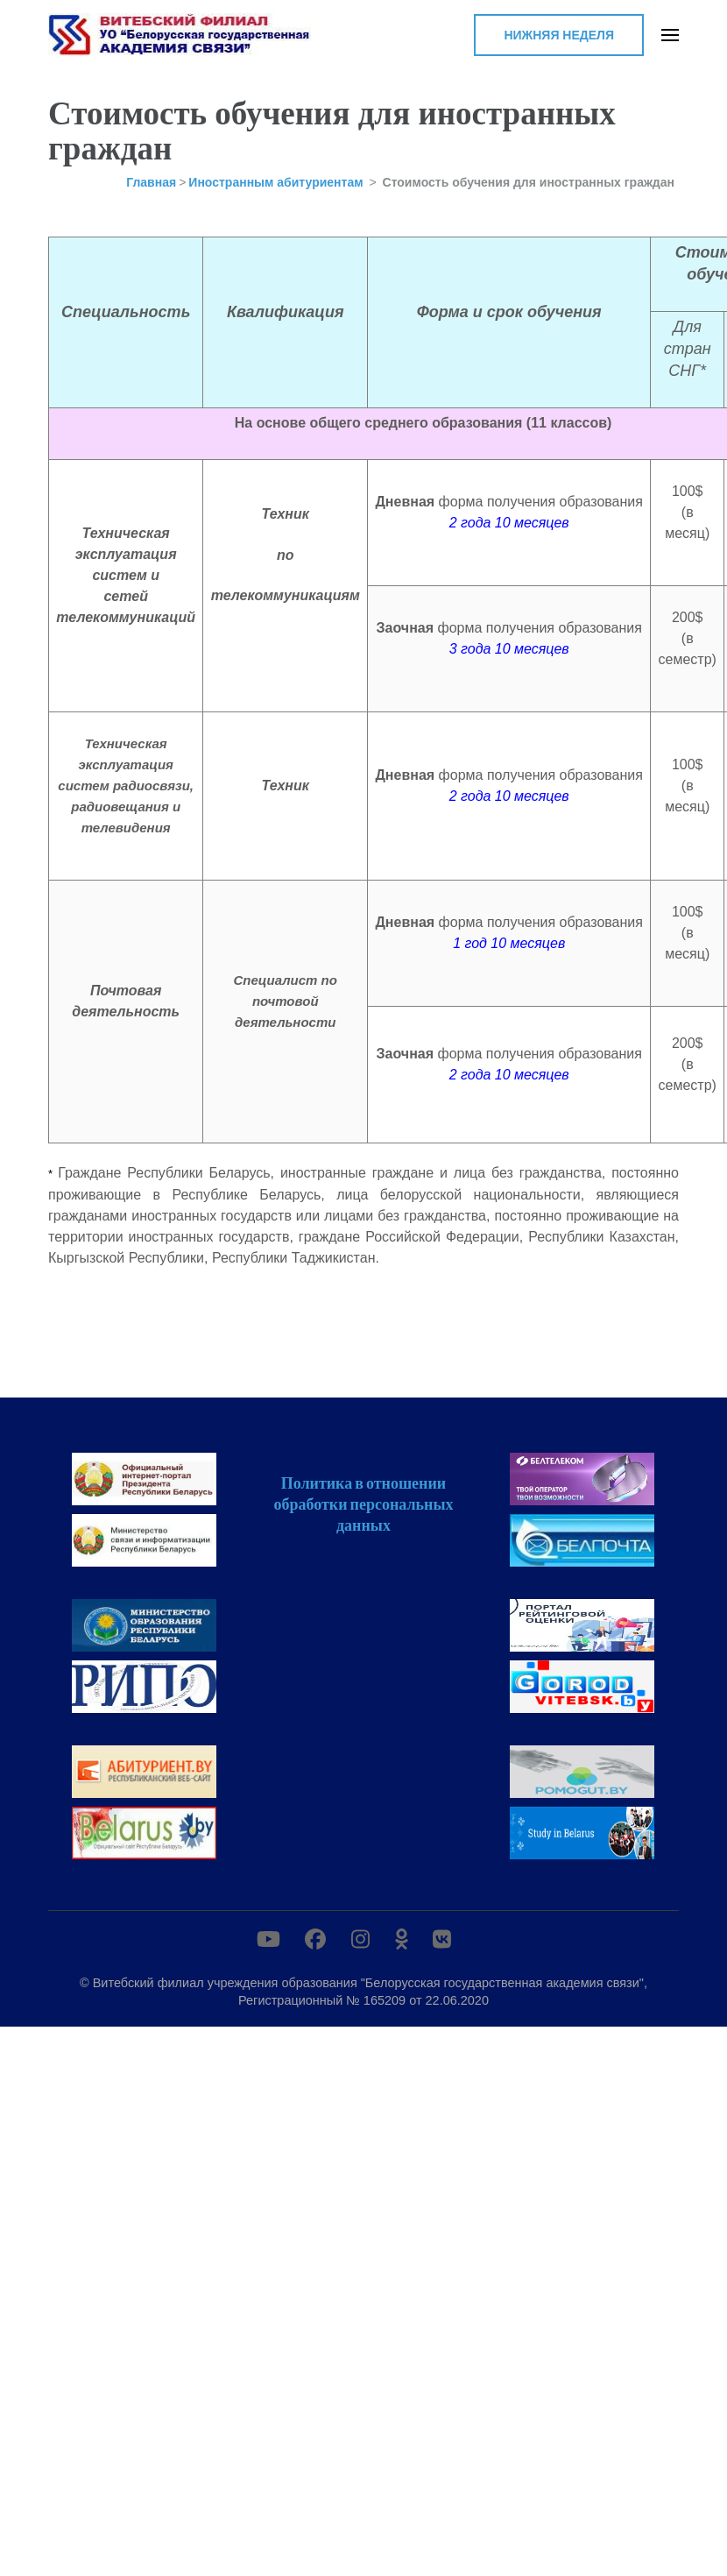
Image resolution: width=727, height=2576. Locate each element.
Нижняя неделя (559, 35)
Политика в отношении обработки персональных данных (363, 1503)
